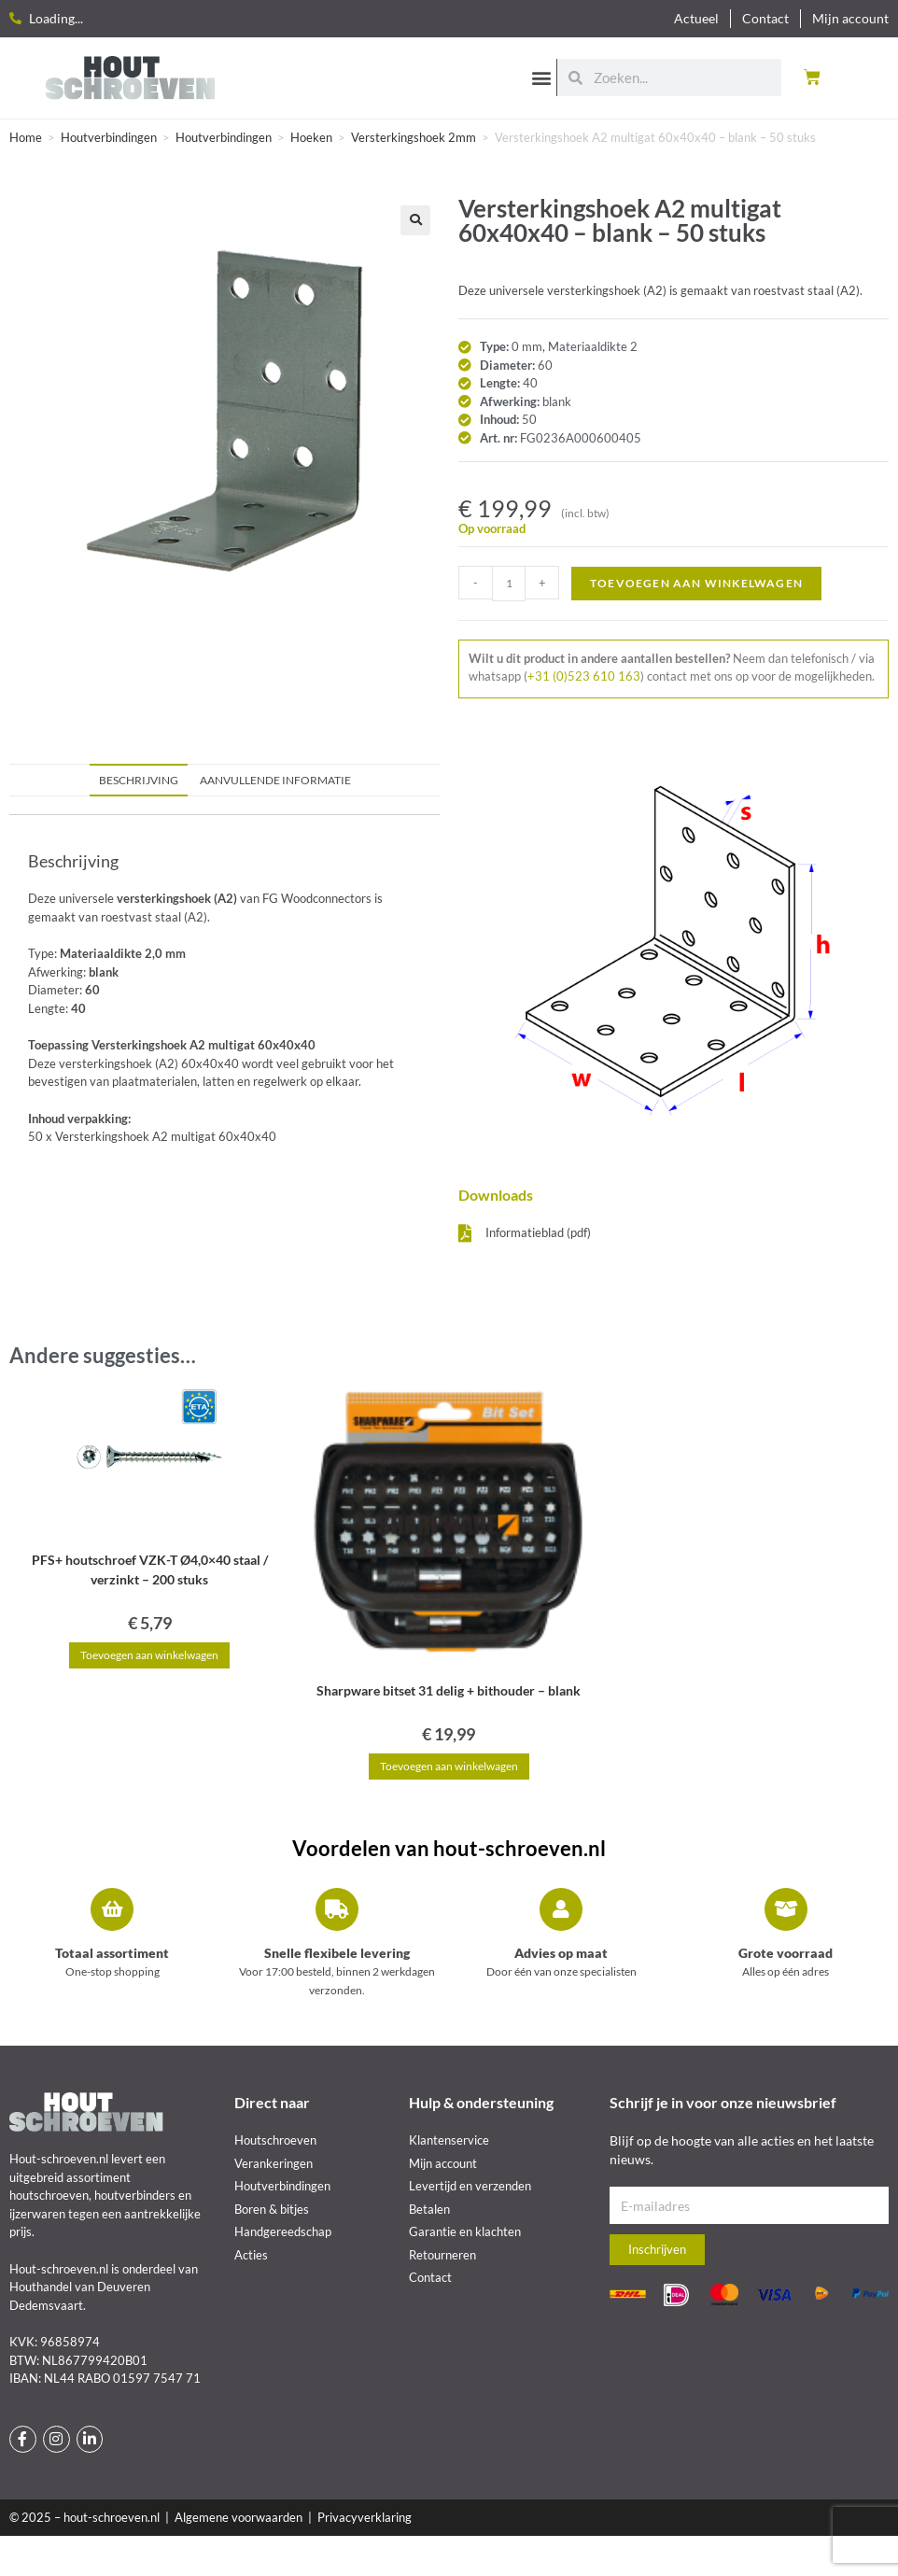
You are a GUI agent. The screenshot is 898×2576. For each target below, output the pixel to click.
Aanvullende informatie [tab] (275, 779)
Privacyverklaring (364, 2517)
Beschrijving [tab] (138, 779)
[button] (541, 77)
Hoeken (311, 137)
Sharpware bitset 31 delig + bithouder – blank (448, 1690)
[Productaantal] (509, 583)
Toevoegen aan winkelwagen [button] (149, 1655)
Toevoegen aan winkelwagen (696, 583)
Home (25, 137)
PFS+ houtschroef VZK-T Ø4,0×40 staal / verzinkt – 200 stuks (150, 1569)
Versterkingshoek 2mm (413, 137)
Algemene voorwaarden (238, 2517)
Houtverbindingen (109, 137)
